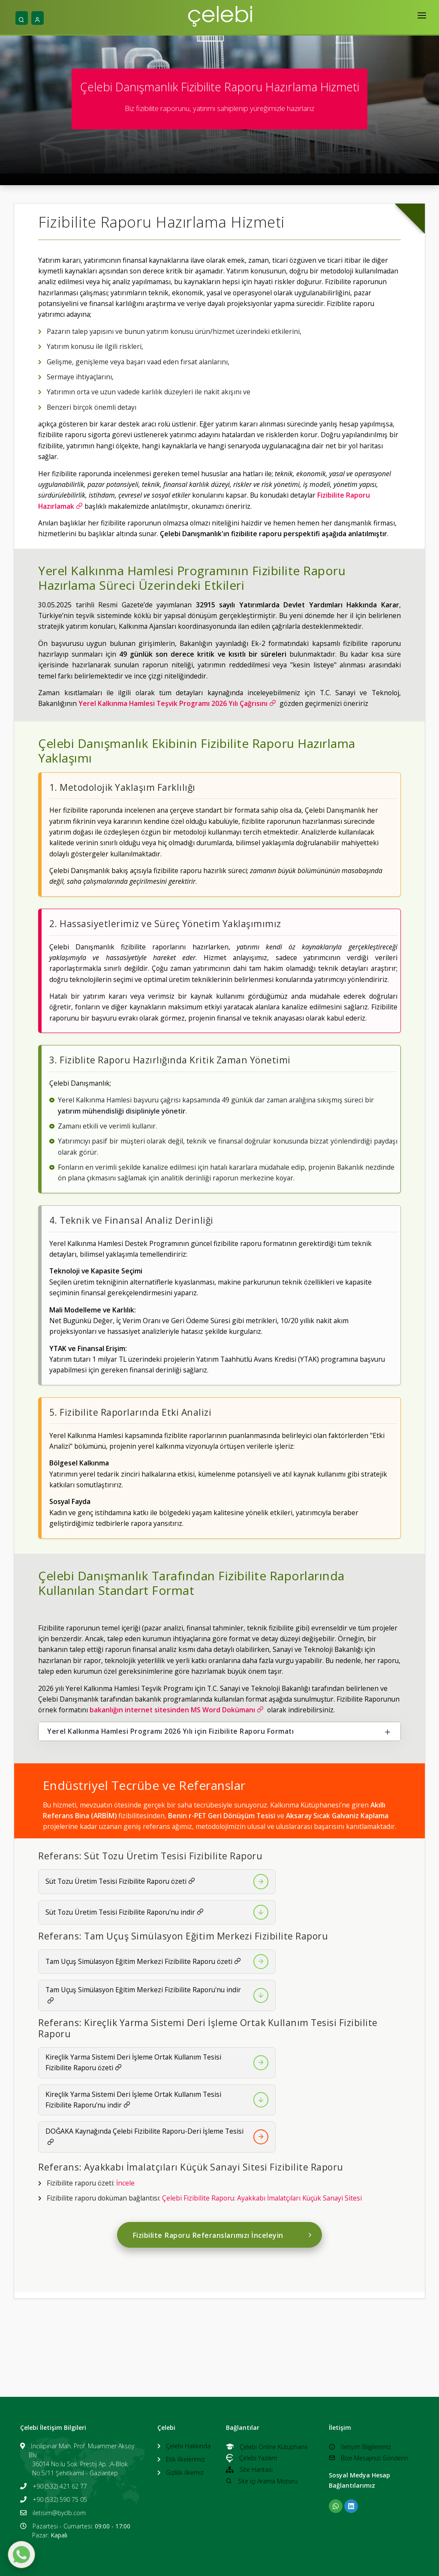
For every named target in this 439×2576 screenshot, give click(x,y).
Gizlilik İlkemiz (185, 2472)
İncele (125, 2183)
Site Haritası (249, 2469)
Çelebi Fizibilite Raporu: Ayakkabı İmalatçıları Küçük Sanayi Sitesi (262, 2198)
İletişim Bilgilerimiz (360, 2447)
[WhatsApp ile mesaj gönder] (21, 2554)
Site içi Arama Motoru (262, 2481)
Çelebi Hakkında (188, 2446)
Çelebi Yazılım (251, 2458)
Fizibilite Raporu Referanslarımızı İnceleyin (223, 2235)
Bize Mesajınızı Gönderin (368, 2458)
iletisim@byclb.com (59, 2513)
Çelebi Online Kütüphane (267, 2447)
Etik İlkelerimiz (185, 2459)
